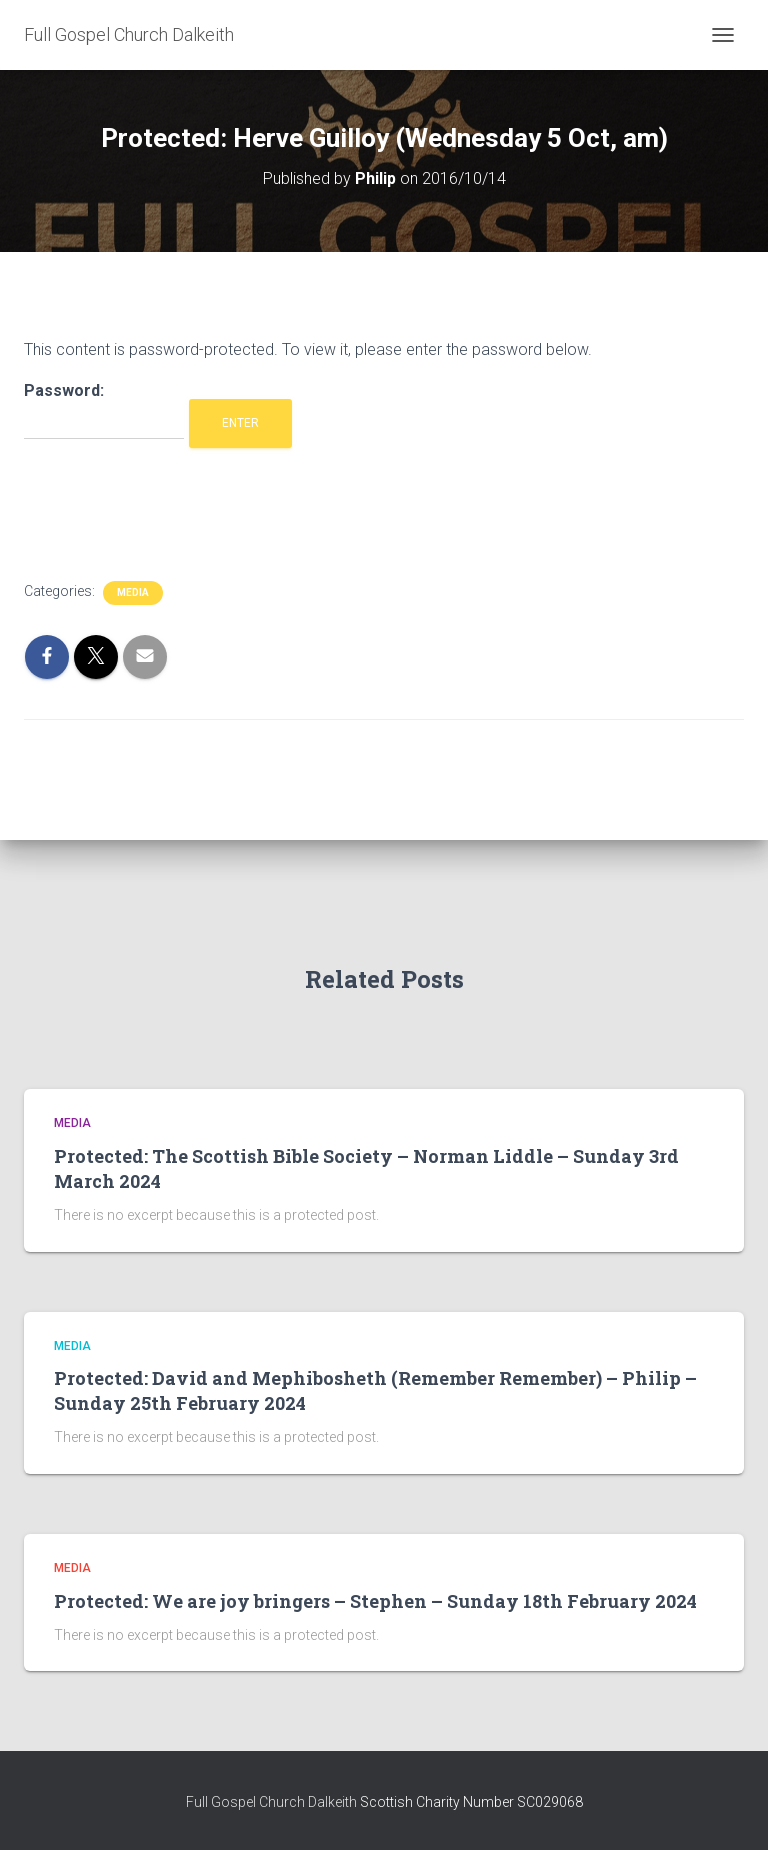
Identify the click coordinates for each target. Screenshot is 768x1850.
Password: (104, 410)
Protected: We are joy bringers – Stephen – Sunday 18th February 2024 (375, 1601)
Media (133, 592)
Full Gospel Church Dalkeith (273, 1802)
